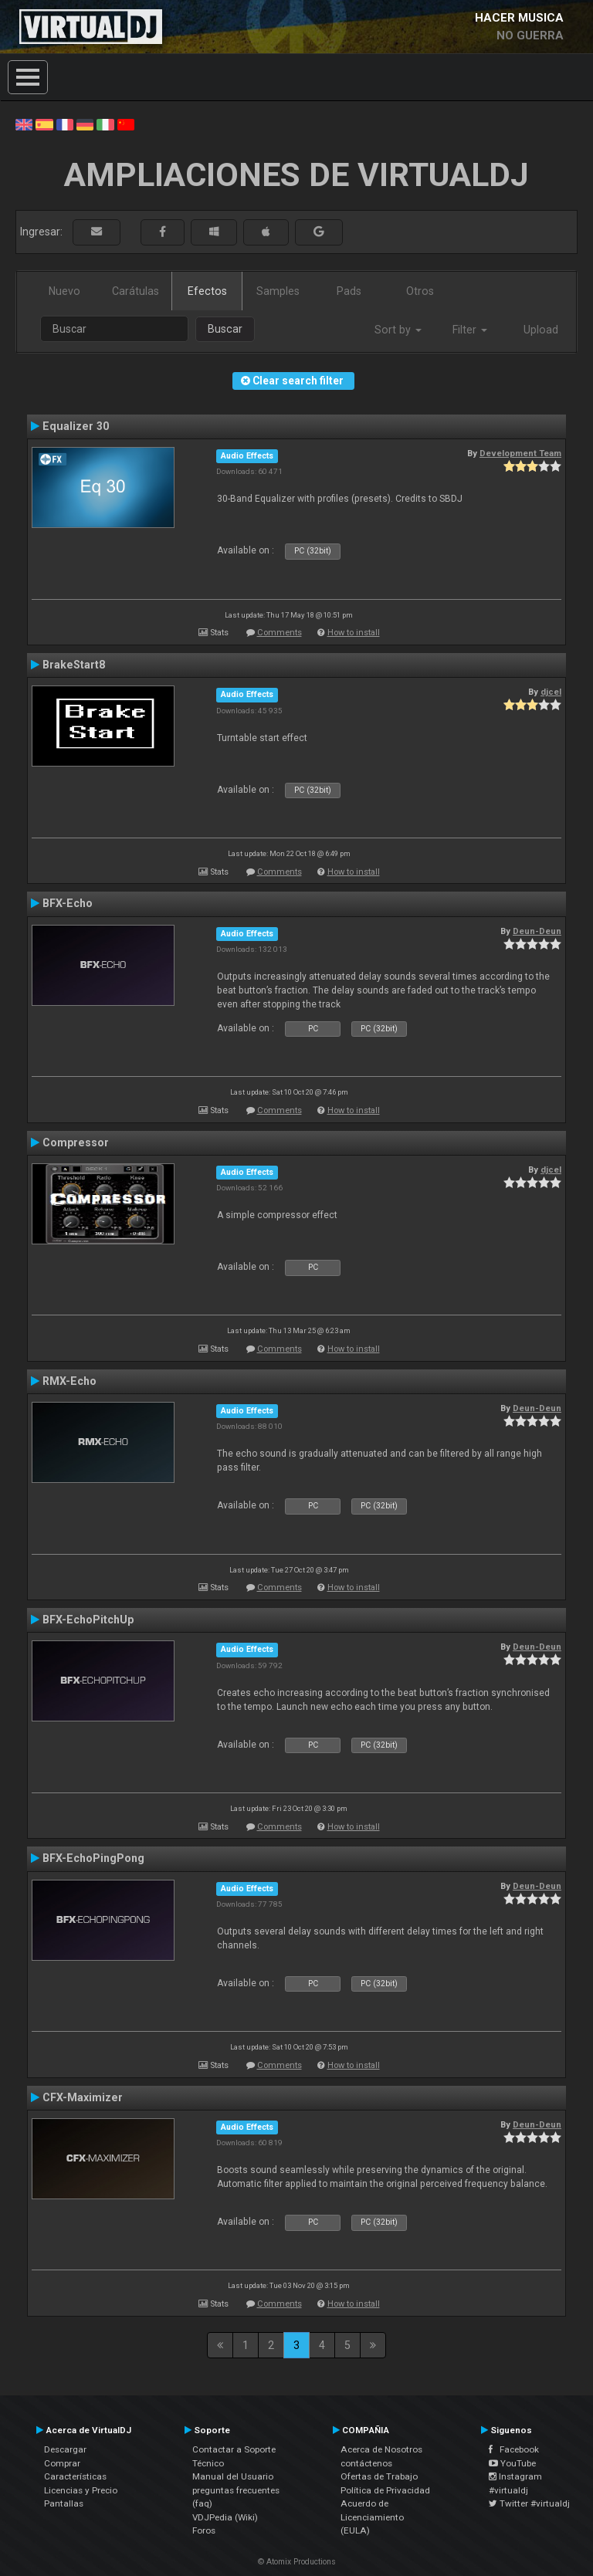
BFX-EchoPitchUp (88, 1619)
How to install (353, 633)
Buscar (225, 329)
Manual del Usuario (232, 2476)
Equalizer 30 (75, 426)
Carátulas (135, 291)
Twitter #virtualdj (529, 2503)
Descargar (65, 2449)
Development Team (520, 453)
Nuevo (64, 291)
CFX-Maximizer (82, 2097)
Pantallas (63, 2503)
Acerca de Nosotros (381, 2449)
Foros (203, 2530)
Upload (541, 329)
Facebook (514, 2449)
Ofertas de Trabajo (379, 2476)
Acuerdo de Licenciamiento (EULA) (372, 2517)
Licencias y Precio (80, 2490)
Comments (279, 633)
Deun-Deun (537, 931)
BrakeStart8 (73, 664)
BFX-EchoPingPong (93, 1858)
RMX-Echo (69, 1381)
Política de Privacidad (385, 2490)
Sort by (398, 329)
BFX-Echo (67, 903)
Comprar (62, 2463)
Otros (420, 291)
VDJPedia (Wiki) (225, 2517)
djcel (550, 691)
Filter (469, 329)
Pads (349, 291)
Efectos (207, 291)
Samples (278, 291)
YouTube (512, 2463)
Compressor (75, 1142)
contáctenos (366, 2463)
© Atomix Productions (297, 2562)
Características (75, 2476)
